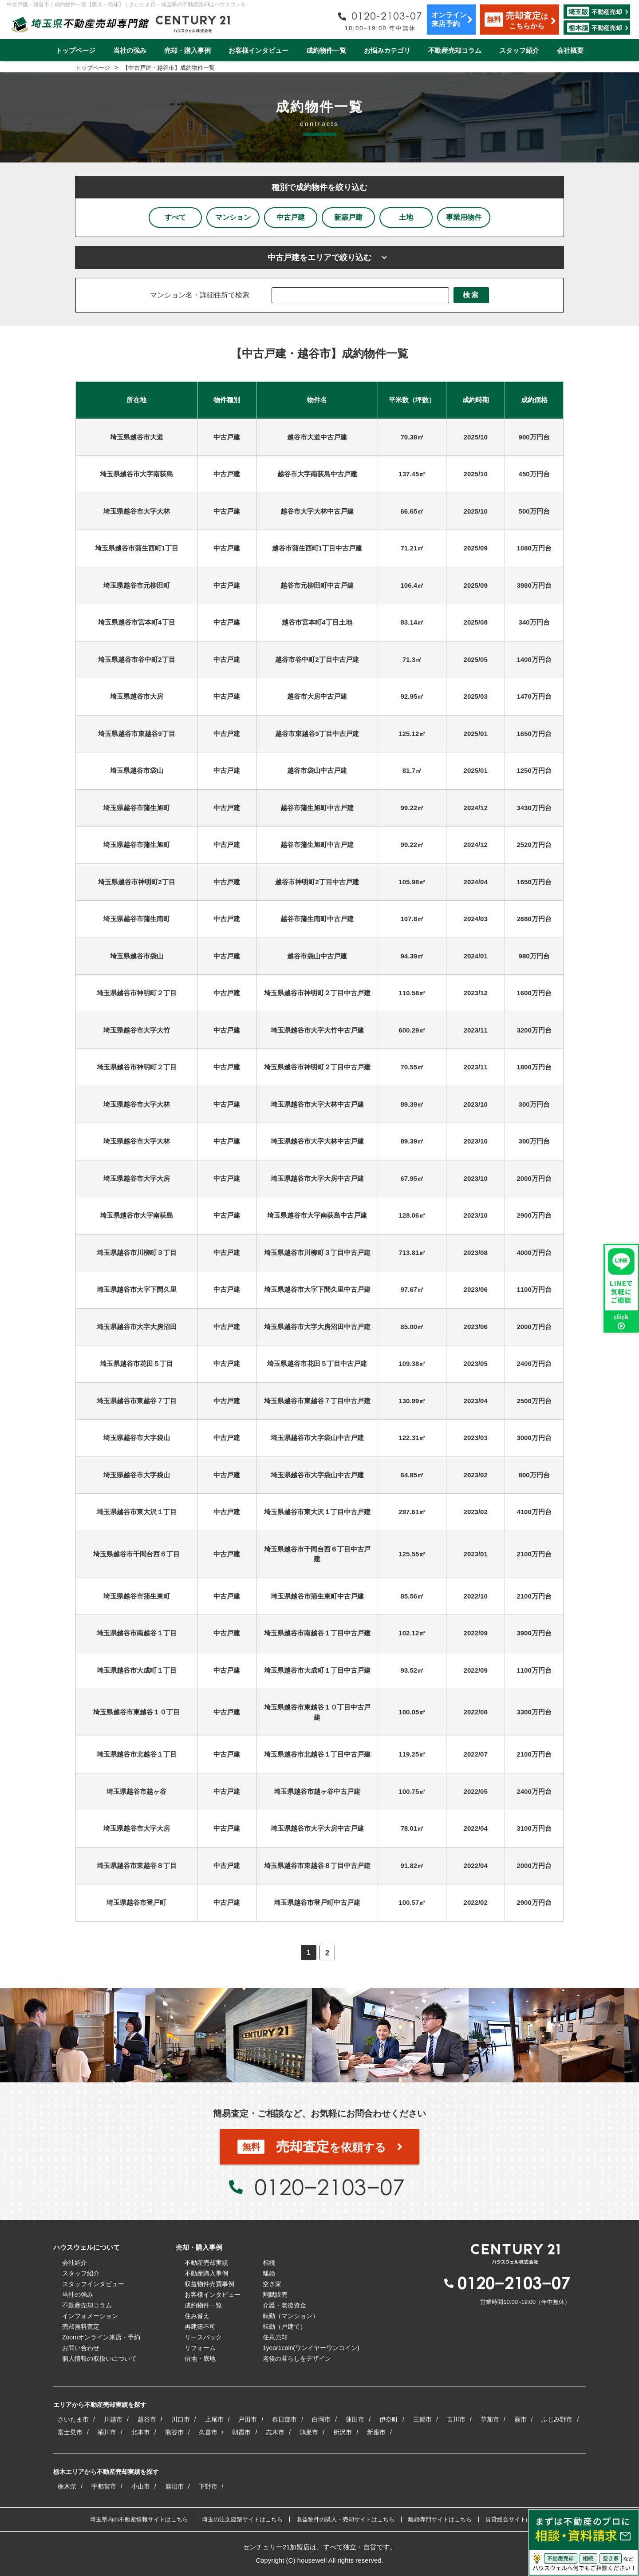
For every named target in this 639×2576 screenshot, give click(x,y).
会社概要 (570, 50)
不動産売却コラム (454, 50)
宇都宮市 (103, 2486)
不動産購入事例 (206, 2273)
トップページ (75, 50)
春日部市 (284, 2419)
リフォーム (200, 2347)
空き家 (272, 2283)
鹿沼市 (174, 2486)
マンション (233, 217)
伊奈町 (388, 2419)
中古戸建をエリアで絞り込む (319, 257)
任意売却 (275, 2337)
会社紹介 (74, 2262)
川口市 (180, 2419)
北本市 (140, 2432)
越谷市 (147, 2419)
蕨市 (520, 2419)
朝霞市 (241, 2432)
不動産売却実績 (206, 2262)
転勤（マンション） (291, 2315)
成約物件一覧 (326, 50)
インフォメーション (90, 2315)
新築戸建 (348, 217)
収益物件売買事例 (209, 2283)
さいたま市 (73, 2419)
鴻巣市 (309, 2432)
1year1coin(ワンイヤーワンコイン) (311, 2347)
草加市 (490, 2419)
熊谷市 (174, 2432)
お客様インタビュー (258, 50)
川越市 (113, 2419)
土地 (406, 217)
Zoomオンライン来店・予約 (101, 2337)
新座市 (376, 2432)
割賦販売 (275, 2294)
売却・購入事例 (187, 50)
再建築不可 (200, 2326)
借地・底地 (200, 2358)
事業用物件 (463, 217)
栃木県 (67, 2486)
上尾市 (214, 2419)
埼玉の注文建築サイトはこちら (242, 2519)
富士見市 (70, 2432)
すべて (175, 217)
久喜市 (208, 2432)
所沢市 (342, 2432)
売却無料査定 (80, 2326)
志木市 (275, 2432)
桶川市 (107, 2432)
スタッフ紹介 (519, 50)
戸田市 (247, 2419)
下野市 (208, 2486)
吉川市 (456, 2419)
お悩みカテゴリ (387, 50)
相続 (269, 2262)
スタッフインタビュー (93, 2283)
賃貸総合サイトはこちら (517, 2519)
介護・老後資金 (284, 2305)
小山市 (140, 2486)
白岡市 (321, 2419)
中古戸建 (290, 217)
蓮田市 (355, 2419)
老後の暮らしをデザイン (297, 2358)
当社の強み (129, 50)
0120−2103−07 (329, 2187)
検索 (471, 295)
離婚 (269, 2273)
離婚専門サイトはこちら (440, 2519)
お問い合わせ (80, 2347)
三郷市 (422, 2419)
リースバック (203, 2337)
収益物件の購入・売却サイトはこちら (345, 2519)
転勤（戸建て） (284, 2326)
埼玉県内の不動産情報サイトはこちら (139, 2519)
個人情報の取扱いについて (99, 2358)
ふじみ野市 (556, 2419)
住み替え (197, 2315)
